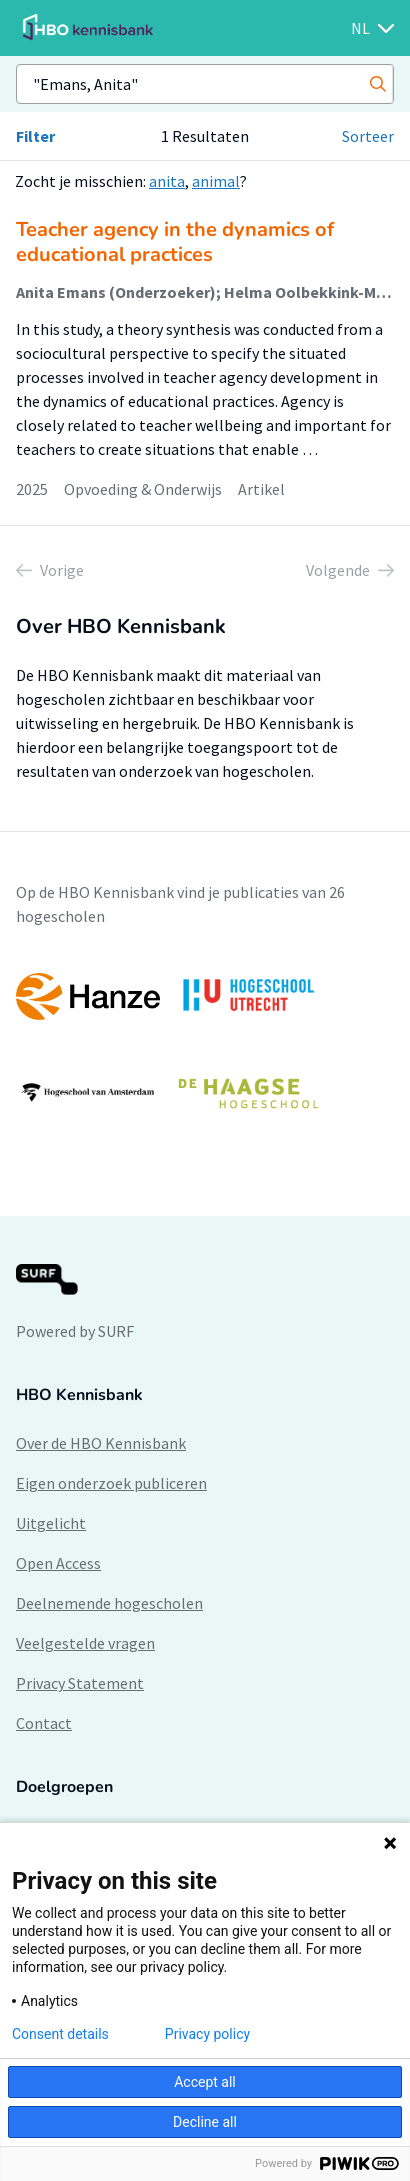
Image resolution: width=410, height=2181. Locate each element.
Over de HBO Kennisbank (101, 1443)
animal (216, 181)
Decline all (205, 2122)
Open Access (58, 1563)
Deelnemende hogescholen (109, 1603)
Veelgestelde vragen (85, 1643)
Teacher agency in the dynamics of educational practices (175, 242)
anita (167, 181)
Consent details (60, 2034)
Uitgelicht (51, 1523)
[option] (205, 1044)
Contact (44, 1723)
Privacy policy (207, 2034)
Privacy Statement (80, 1683)
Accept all (205, 2082)
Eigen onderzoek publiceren (111, 1483)
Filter (35, 136)
